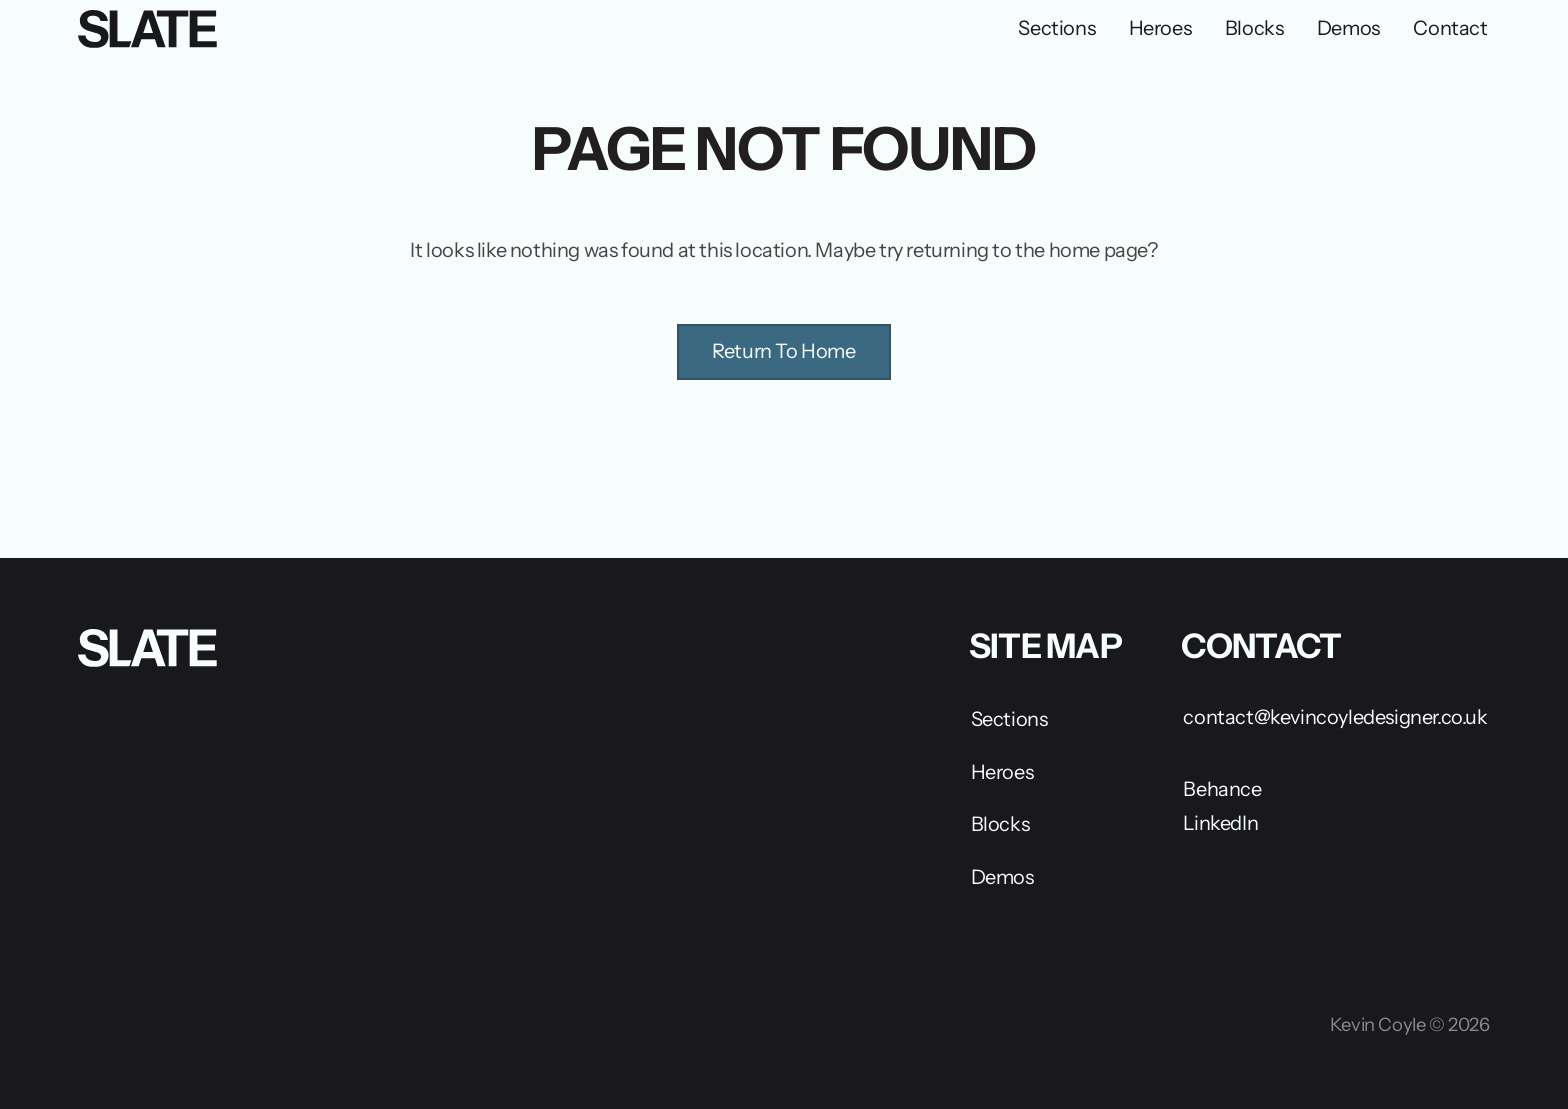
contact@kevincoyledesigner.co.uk (1335, 717)
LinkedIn (1220, 823)
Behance (1222, 789)
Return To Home (783, 351)
